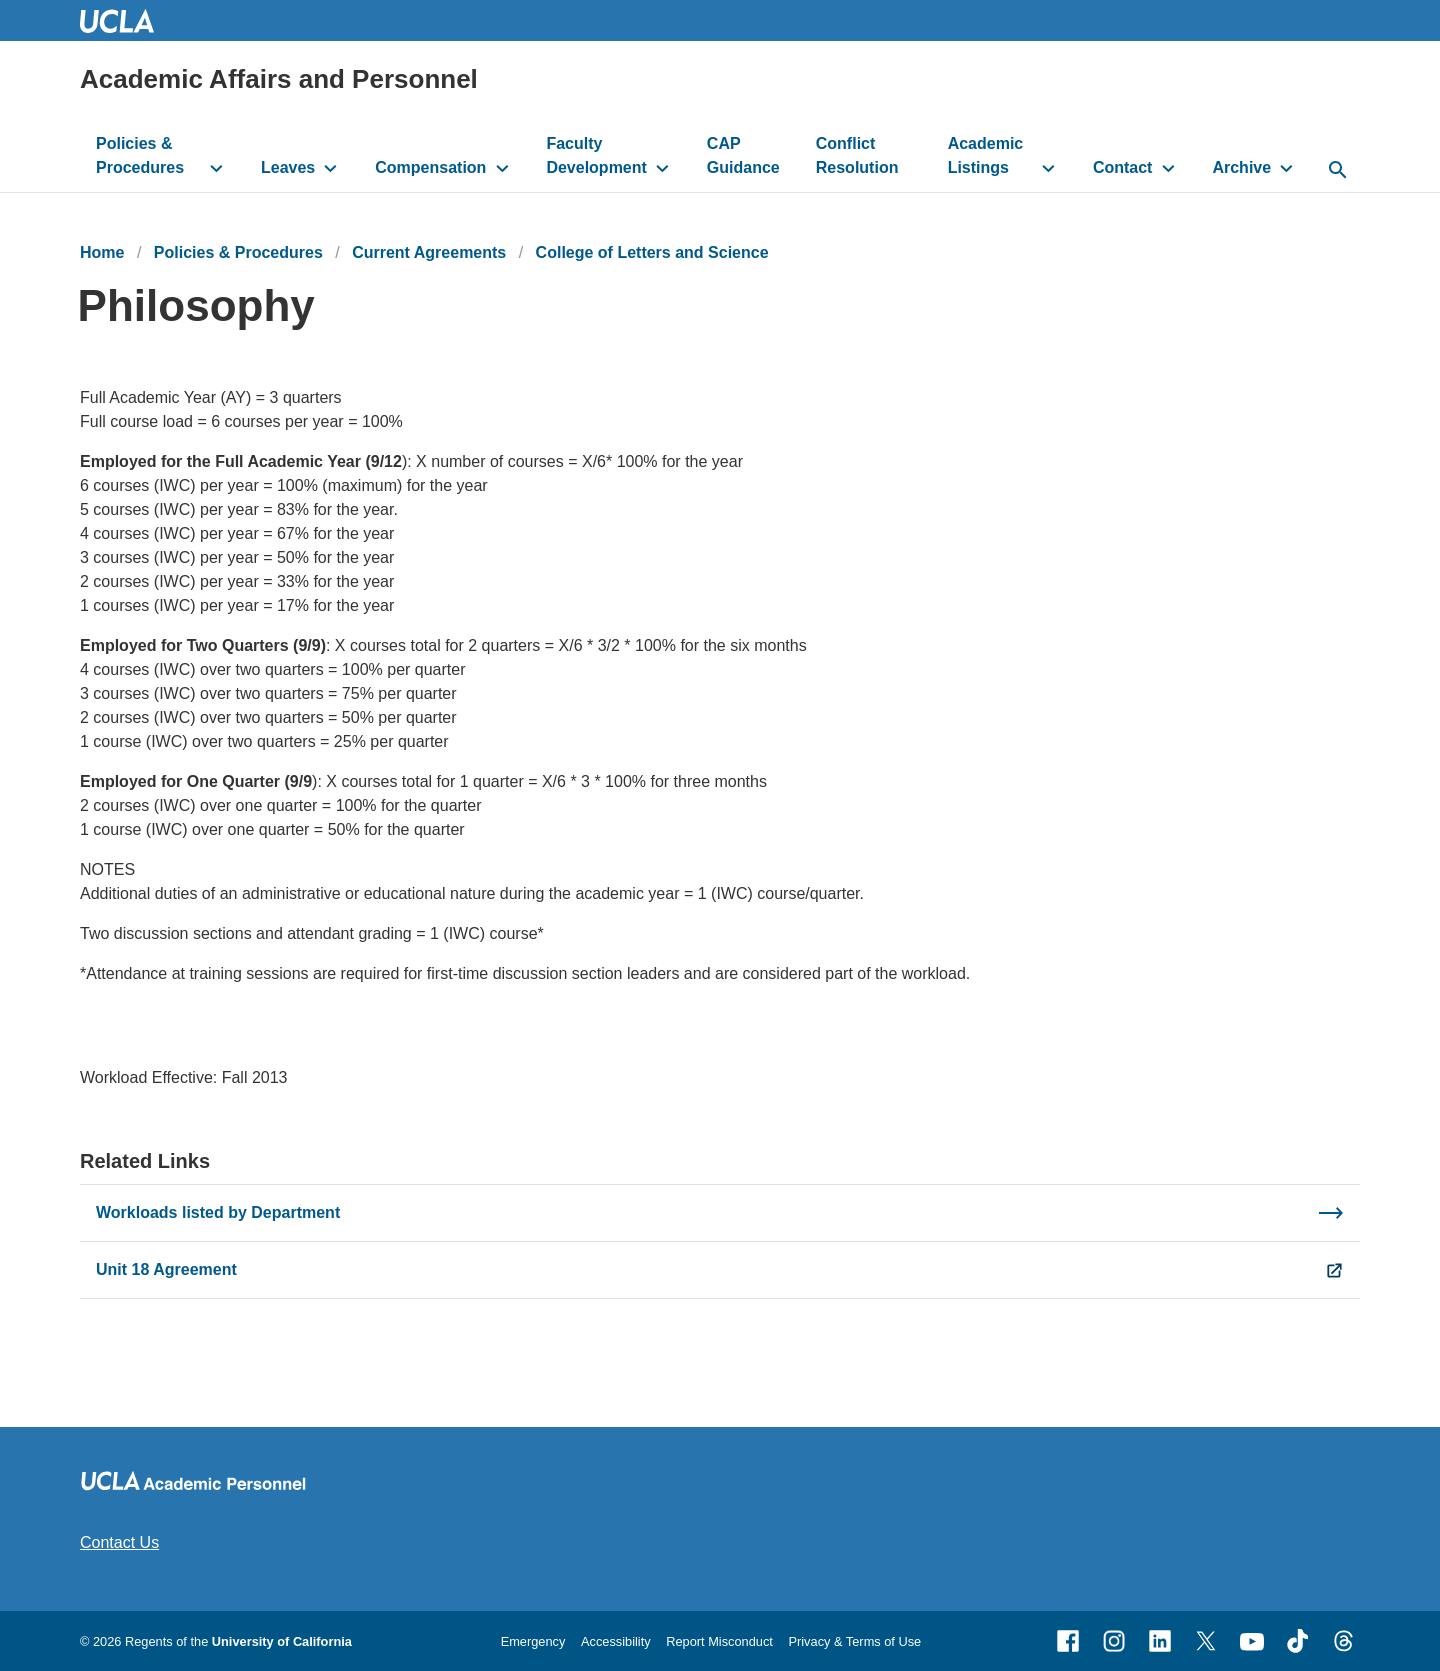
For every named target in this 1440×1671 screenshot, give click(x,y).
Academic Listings (986, 155)
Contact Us (119, 1542)
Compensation (430, 167)
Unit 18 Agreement (166, 1269)
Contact (1123, 167)
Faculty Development (596, 155)
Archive (1241, 167)
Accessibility (616, 1641)
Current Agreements (429, 252)
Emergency (533, 1641)
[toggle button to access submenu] (216, 168)
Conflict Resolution (857, 155)
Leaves (288, 167)
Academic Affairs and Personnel (279, 79)
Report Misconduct (719, 1641)
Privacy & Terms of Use (854, 1641)
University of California (282, 1641)
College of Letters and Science (652, 252)
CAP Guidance (743, 155)
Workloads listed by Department (218, 1212)
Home (102, 252)
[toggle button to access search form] (1337, 171)
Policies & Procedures (140, 155)
